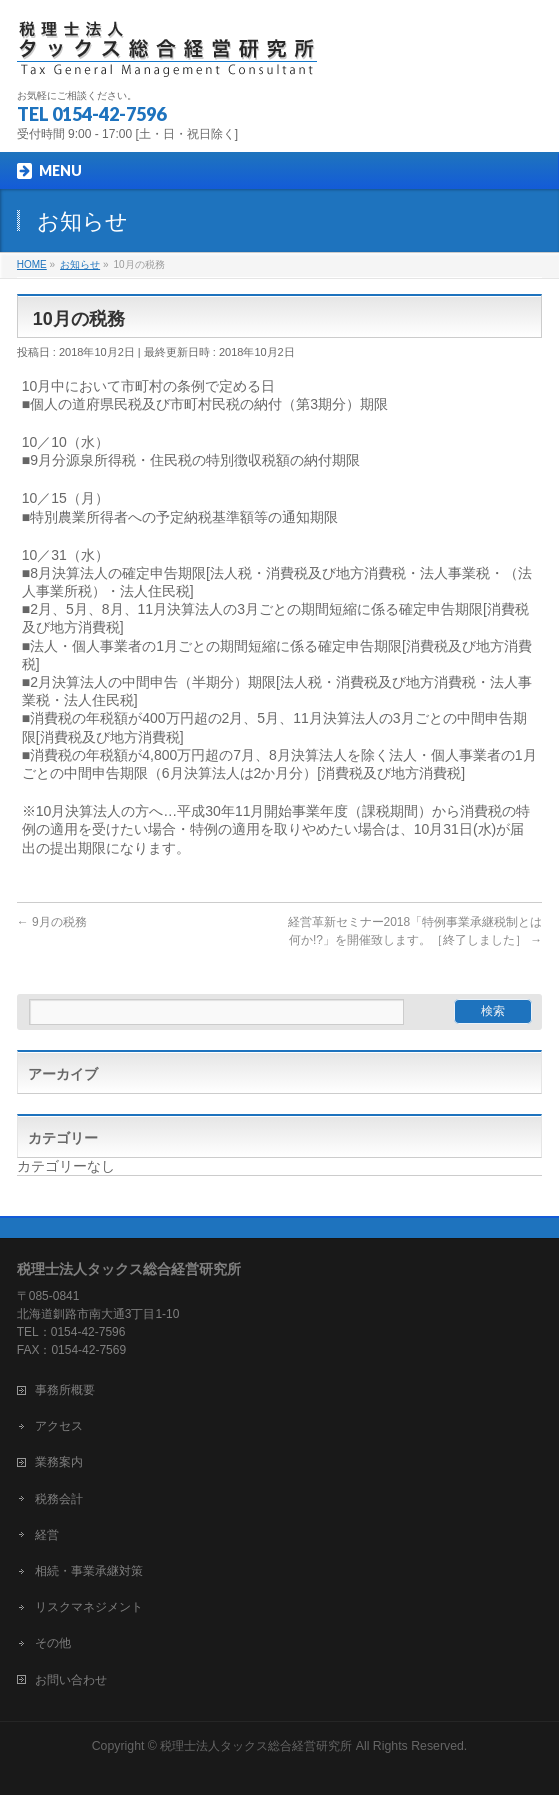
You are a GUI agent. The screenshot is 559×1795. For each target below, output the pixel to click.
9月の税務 (52, 922)
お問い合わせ (71, 1680)
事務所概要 (65, 1390)
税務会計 (59, 1499)
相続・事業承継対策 (89, 1571)
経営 (47, 1535)
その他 (53, 1643)
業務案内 (59, 1462)
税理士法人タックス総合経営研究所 (256, 1746)
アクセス (59, 1426)
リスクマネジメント (89, 1607)
